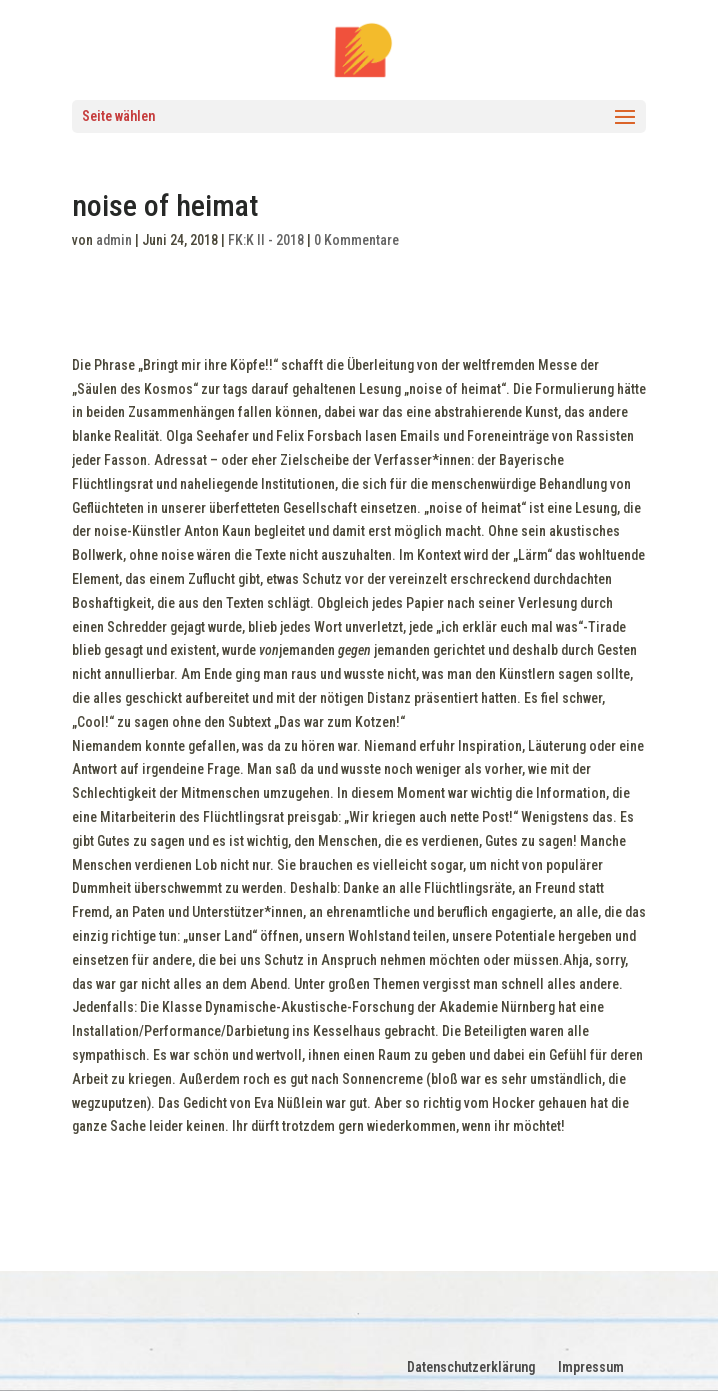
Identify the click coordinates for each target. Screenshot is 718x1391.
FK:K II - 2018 (266, 240)
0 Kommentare (356, 240)
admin (114, 240)
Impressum (591, 1367)
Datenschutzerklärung (471, 1367)
